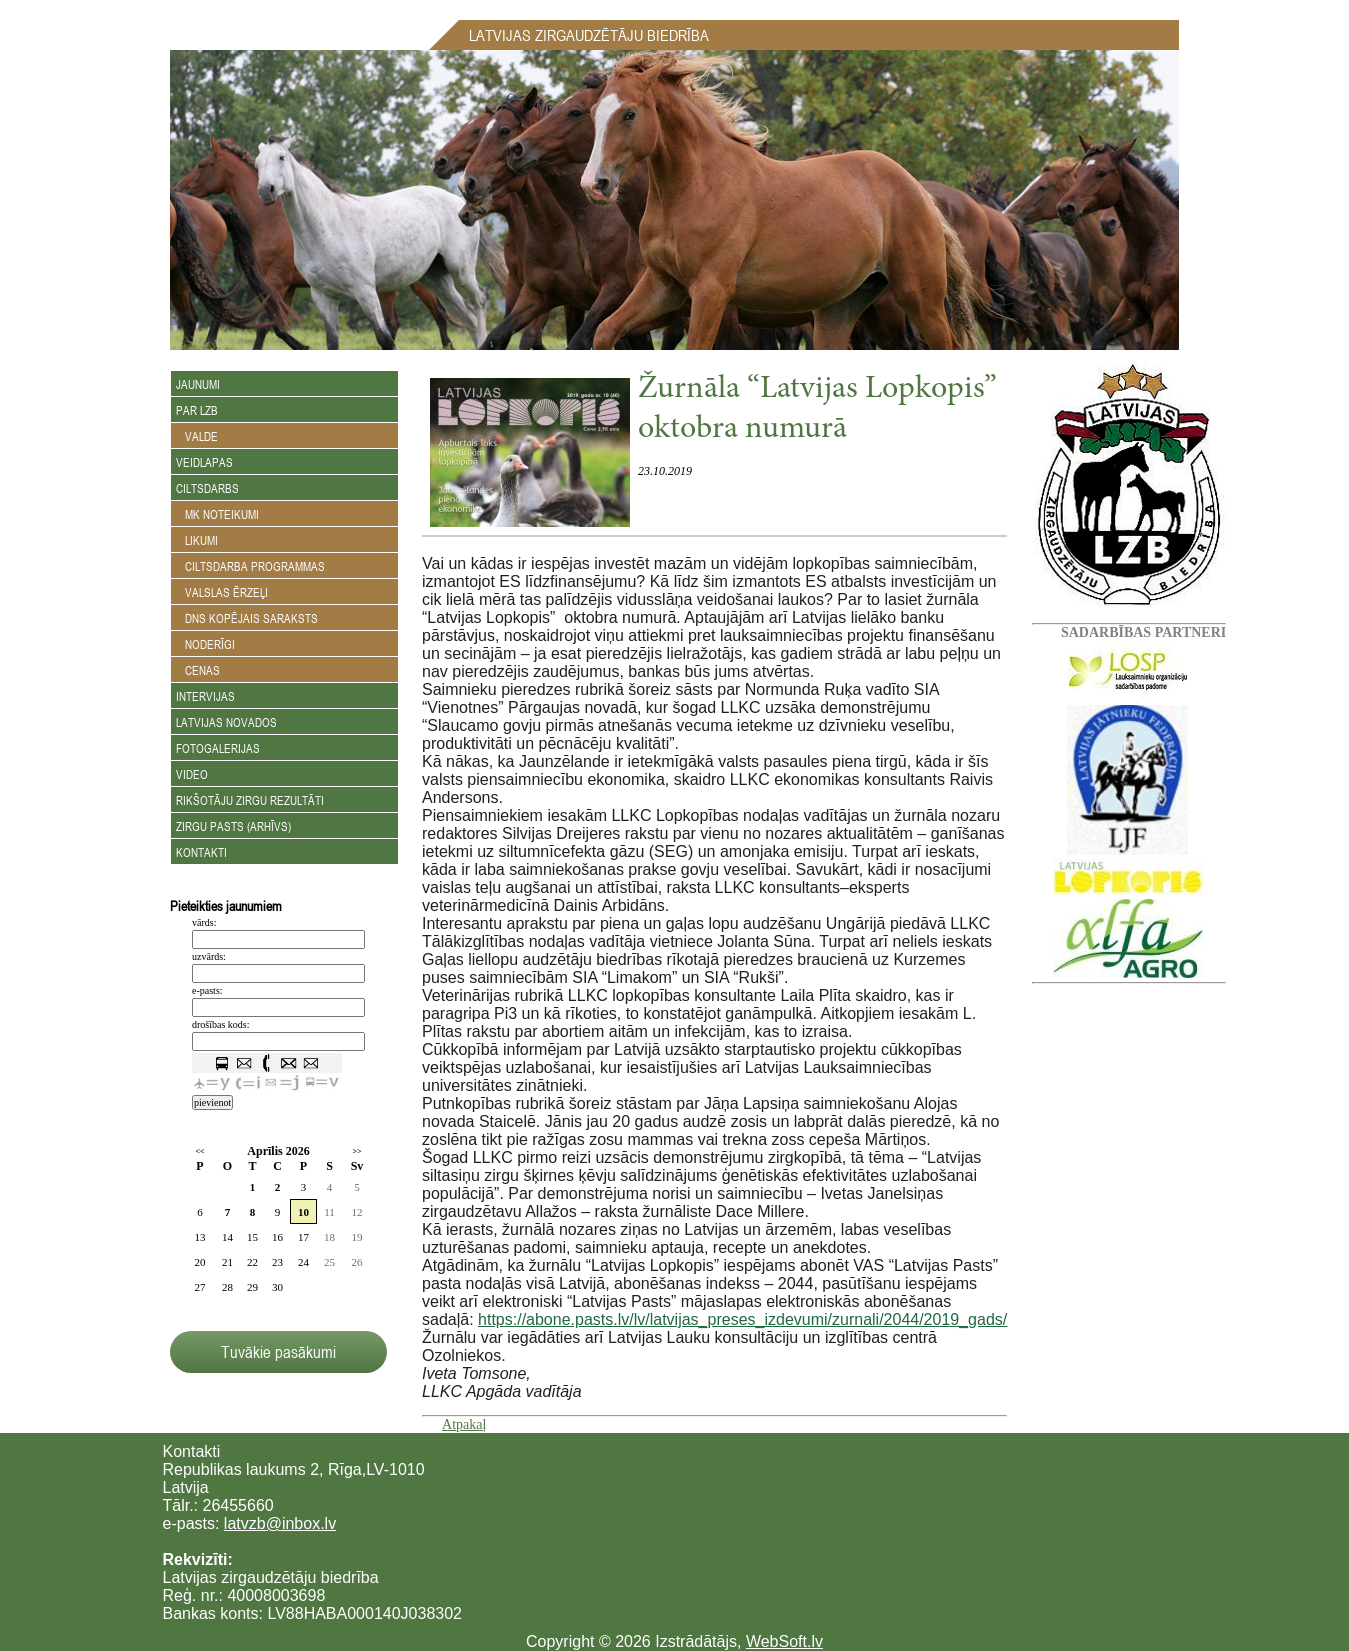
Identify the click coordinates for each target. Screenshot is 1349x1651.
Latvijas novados (226, 722)
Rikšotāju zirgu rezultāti (250, 800)
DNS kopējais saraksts (247, 618)
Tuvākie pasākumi (278, 1352)
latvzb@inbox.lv (280, 1523)
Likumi (197, 540)
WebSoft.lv (784, 1641)
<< (199, 1151)
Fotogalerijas (218, 748)
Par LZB (197, 410)
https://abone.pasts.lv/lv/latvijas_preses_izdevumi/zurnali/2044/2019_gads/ (742, 1319)
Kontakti (201, 852)
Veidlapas (204, 462)
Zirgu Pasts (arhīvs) (233, 826)
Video (192, 774)
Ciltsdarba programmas (250, 566)
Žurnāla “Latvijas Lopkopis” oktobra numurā (817, 410)
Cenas (198, 670)
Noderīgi (205, 644)
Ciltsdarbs (207, 488)
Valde (197, 436)
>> (356, 1151)
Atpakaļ (464, 1424)
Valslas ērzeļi (222, 592)
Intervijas (205, 696)
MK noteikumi (217, 514)
